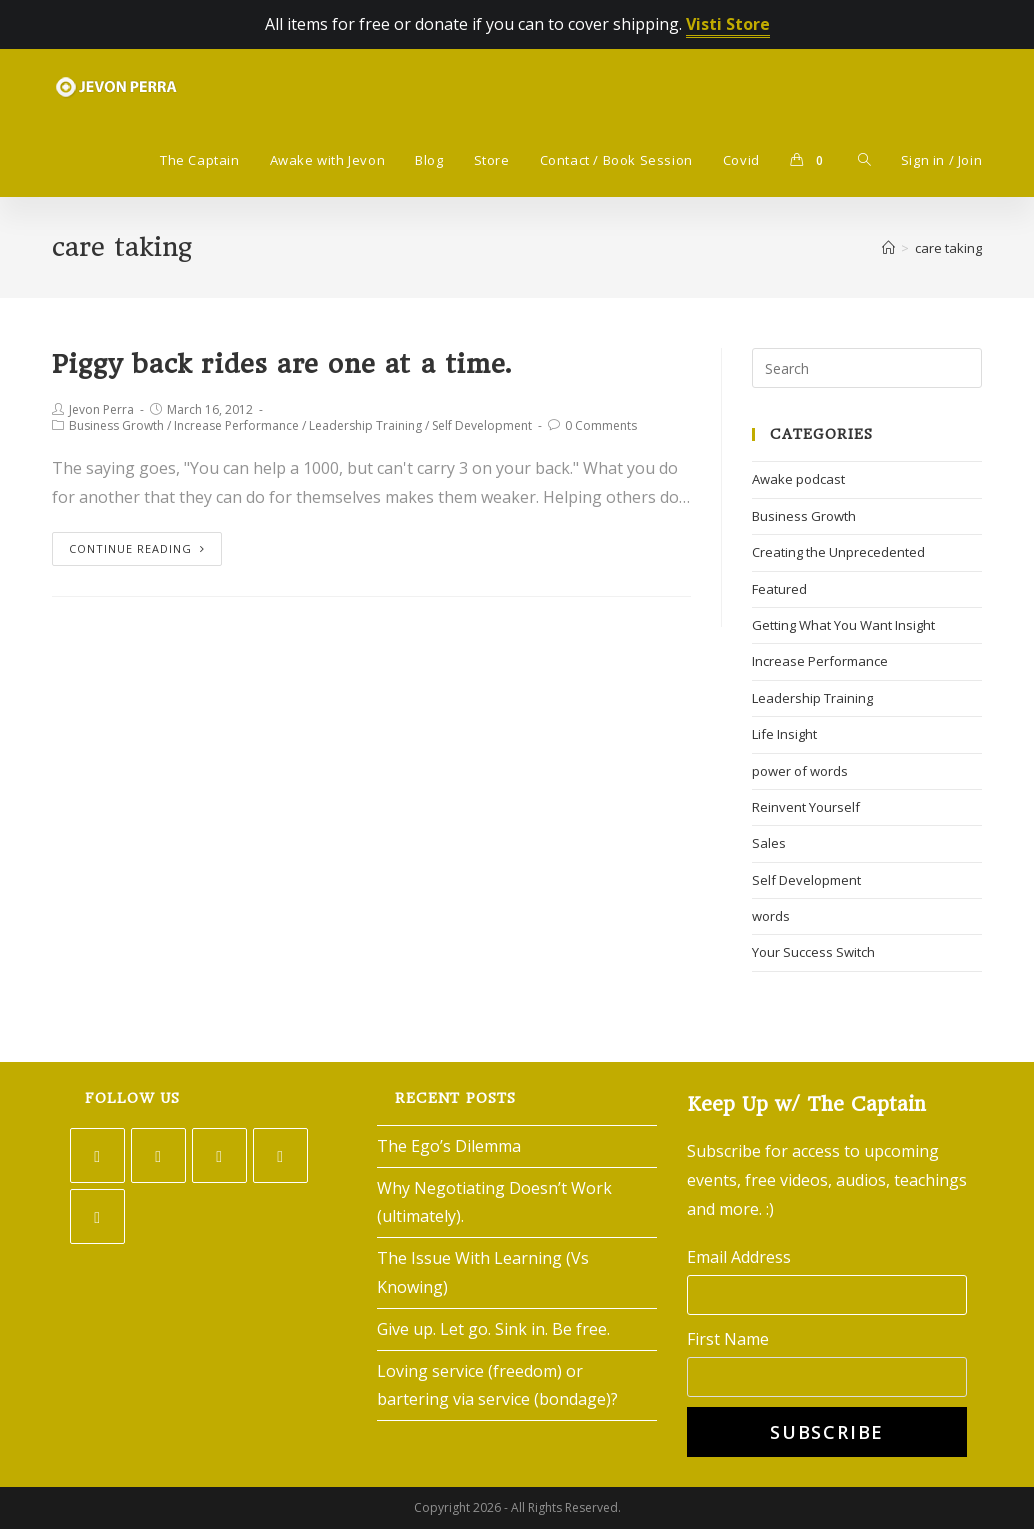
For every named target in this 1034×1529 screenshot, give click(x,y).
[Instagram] (219, 1155)
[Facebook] (158, 1155)
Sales (769, 843)
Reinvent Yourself (806, 807)
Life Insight (784, 734)
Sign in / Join (941, 160)
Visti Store (728, 24)
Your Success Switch (813, 952)
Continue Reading (137, 548)
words (771, 916)
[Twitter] (97, 1155)
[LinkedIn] (280, 1155)
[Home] (888, 248)
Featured (779, 589)
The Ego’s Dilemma (449, 1146)
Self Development (482, 425)
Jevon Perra (101, 409)
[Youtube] (97, 1216)
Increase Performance (236, 425)
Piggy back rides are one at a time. (282, 364)
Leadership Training (365, 425)
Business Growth (116, 425)
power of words (800, 771)
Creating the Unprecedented (838, 552)
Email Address (739, 1257)
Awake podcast (798, 479)
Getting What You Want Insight (843, 625)
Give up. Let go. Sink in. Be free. (493, 1329)
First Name (728, 1339)
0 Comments (601, 425)
